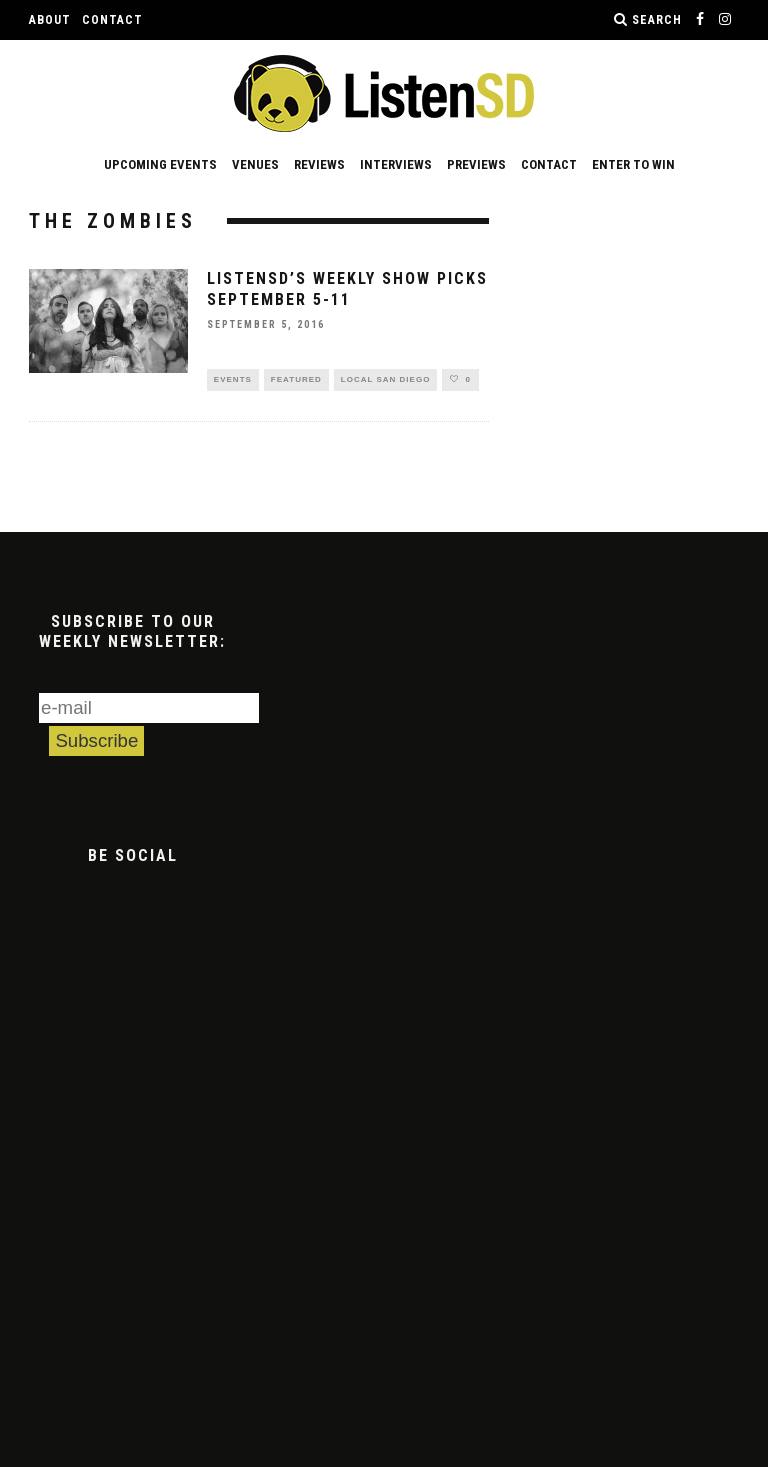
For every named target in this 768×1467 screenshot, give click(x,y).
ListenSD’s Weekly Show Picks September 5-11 (347, 289)
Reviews (319, 164)
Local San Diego (386, 380)
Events (233, 380)
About (50, 20)
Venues (255, 164)
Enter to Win (633, 164)
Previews (476, 164)
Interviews (396, 164)
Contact (112, 20)
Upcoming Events (160, 164)
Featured (296, 380)
